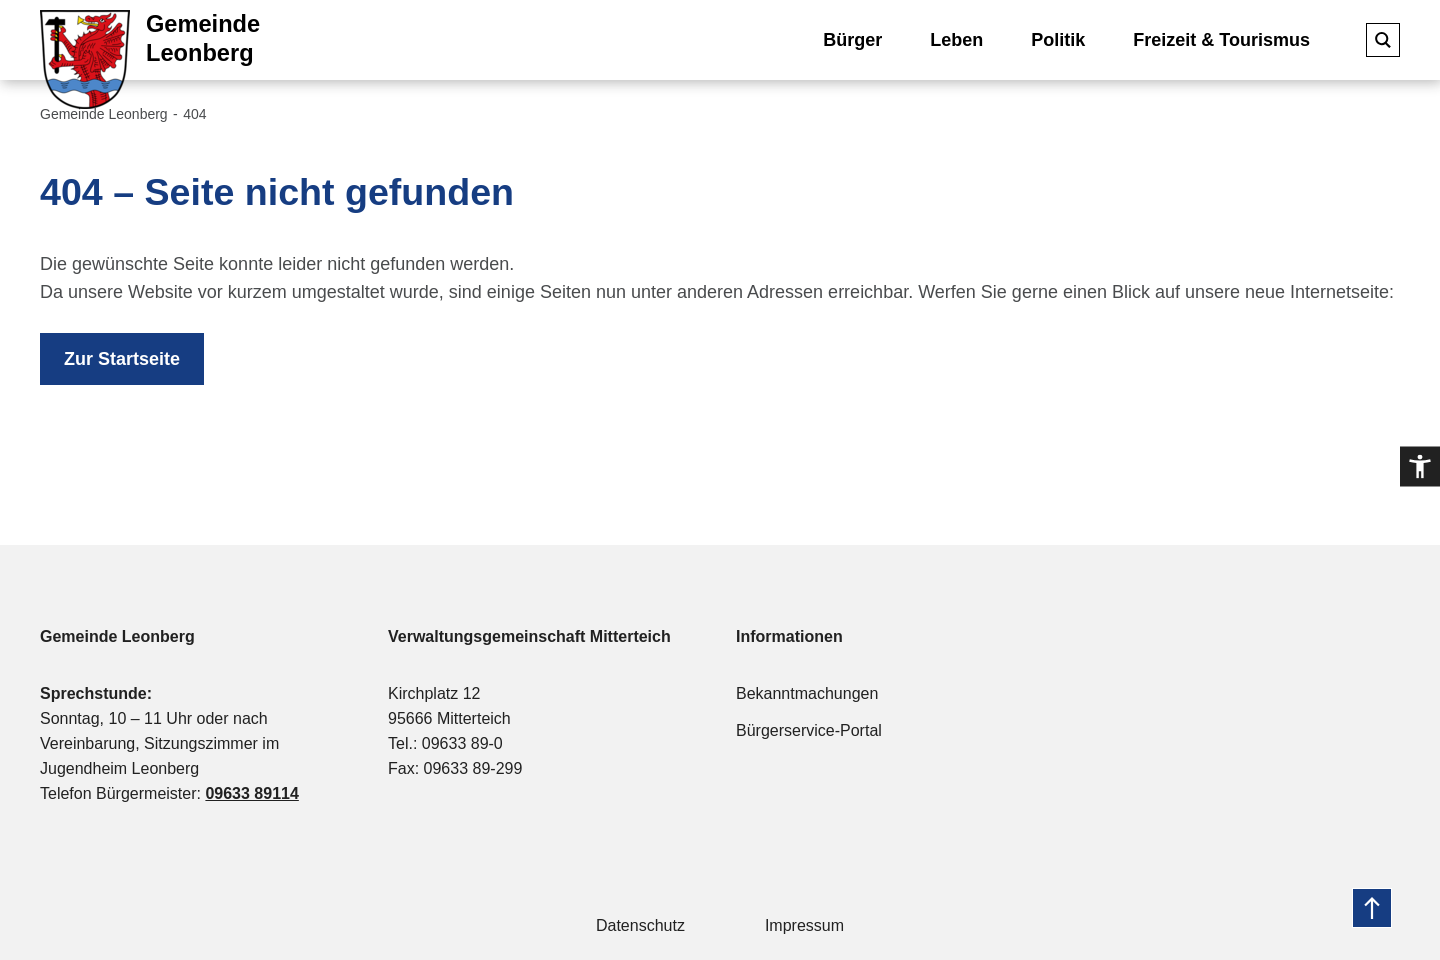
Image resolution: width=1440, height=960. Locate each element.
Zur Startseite (122, 359)
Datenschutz (640, 925)
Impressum (804, 925)
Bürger (852, 40)
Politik (1058, 40)
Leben (956, 40)
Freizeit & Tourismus (1221, 40)
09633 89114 (251, 793)
